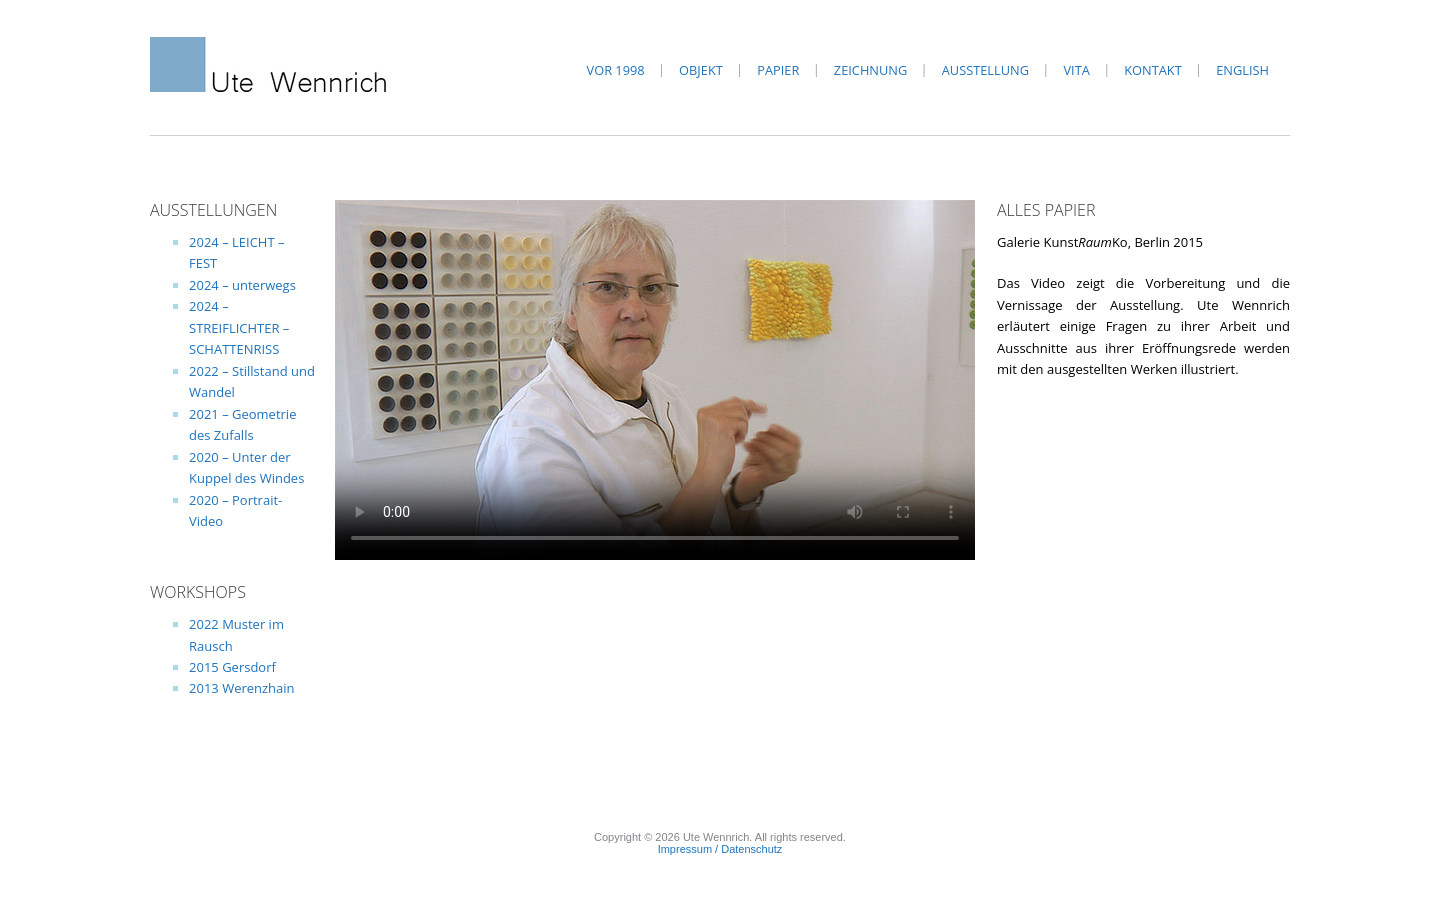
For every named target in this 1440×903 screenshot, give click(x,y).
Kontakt (1152, 70)
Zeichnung (870, 70)
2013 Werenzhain (242, 688)
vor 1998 (616, 70)
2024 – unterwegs (242, 285)
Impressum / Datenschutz (720, 849)
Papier (778, 70)
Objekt (701, 70)
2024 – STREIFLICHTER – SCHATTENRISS (239, 327)
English (1242, 70)
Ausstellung (985, 70)
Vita (1076, 70)
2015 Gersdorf (232, 667)
